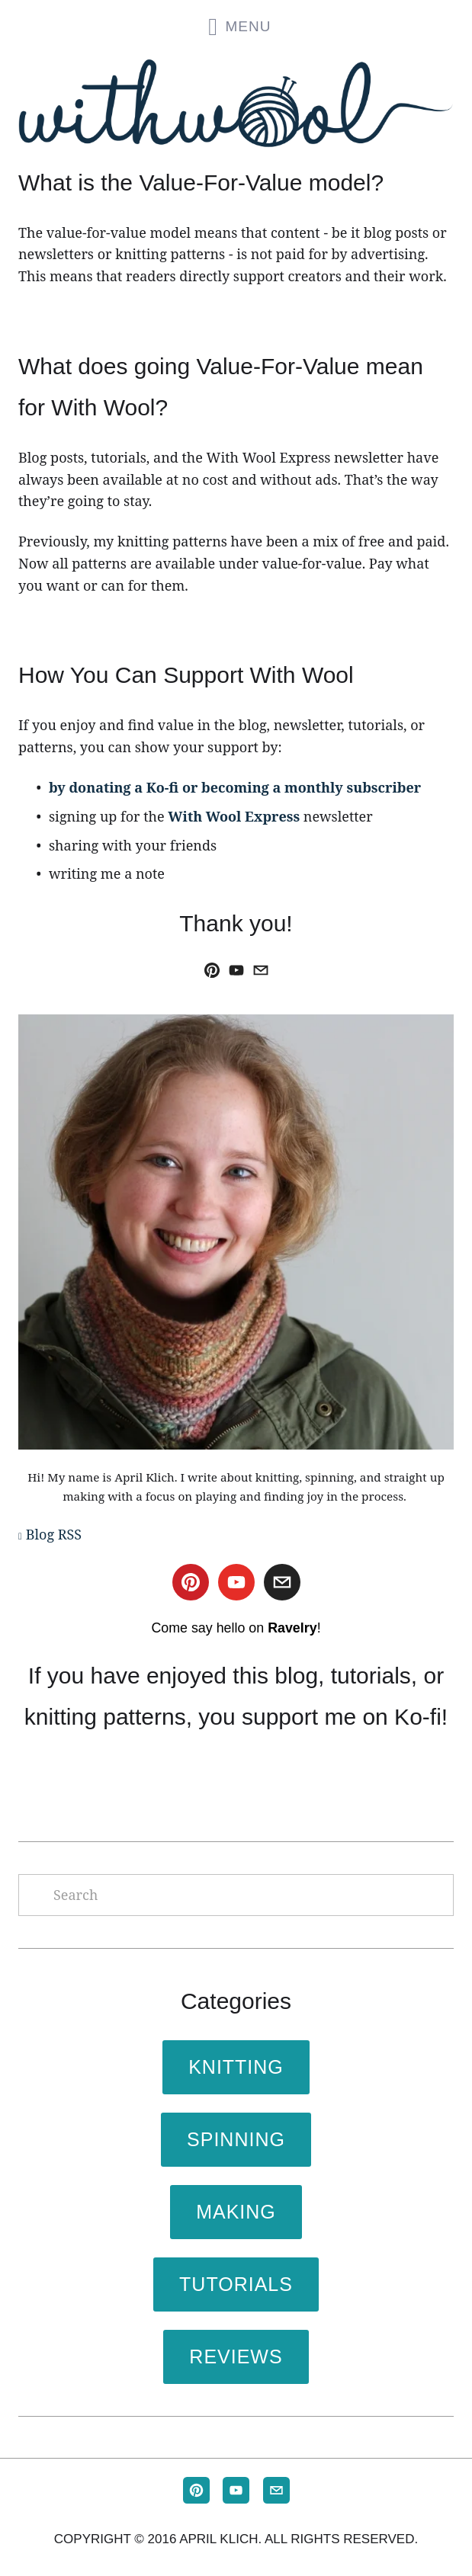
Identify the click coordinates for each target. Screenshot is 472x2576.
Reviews (235, 2356)
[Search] (236, 1895)
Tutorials (236, 2284)
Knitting (236, 2067)
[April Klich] (212, 970)
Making (236, 2211)
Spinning (236, 2139)
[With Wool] (236, 970)
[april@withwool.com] (260, 970)
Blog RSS (54, 1534)
